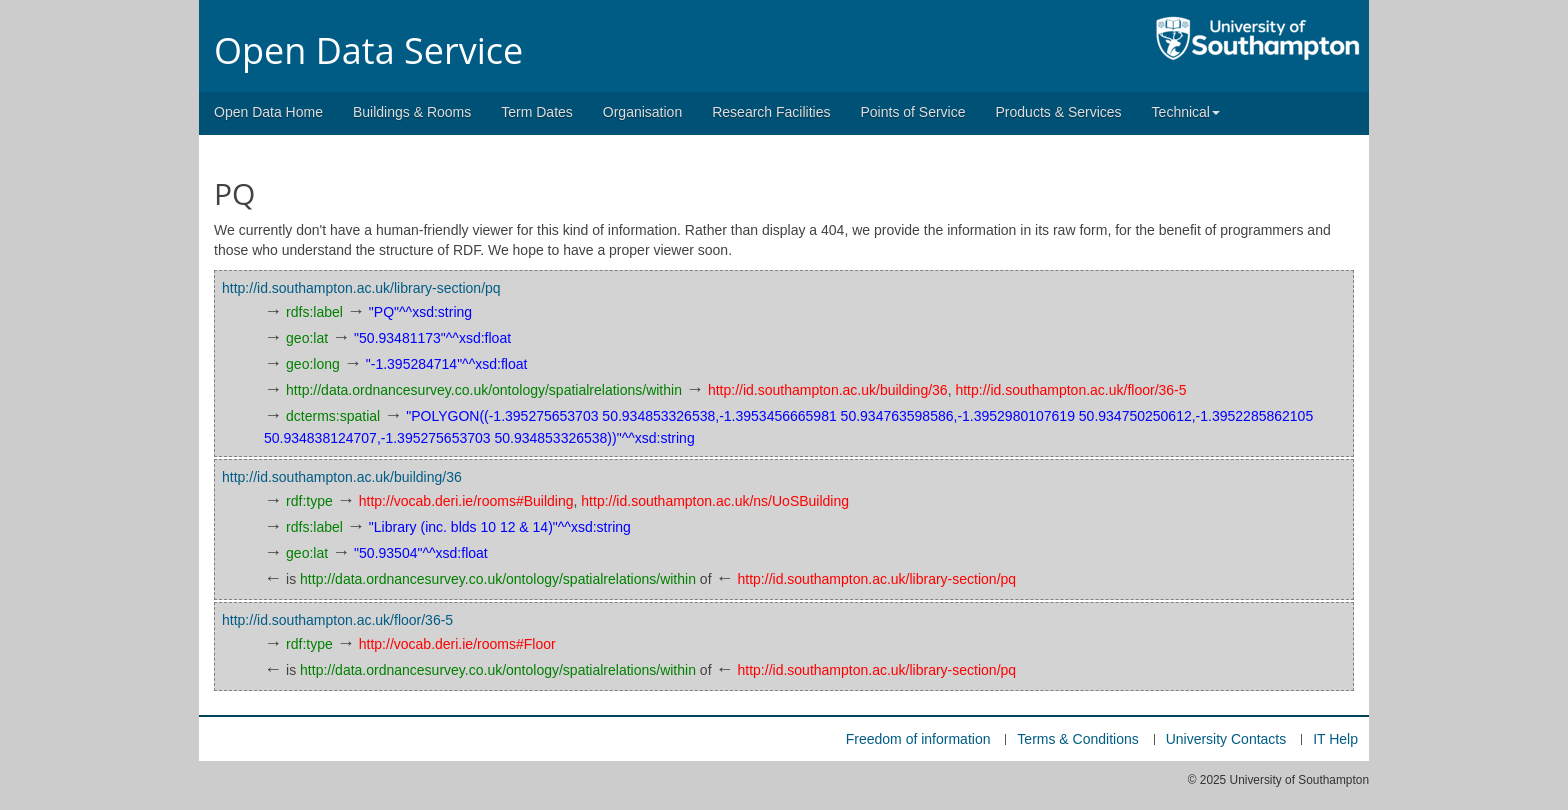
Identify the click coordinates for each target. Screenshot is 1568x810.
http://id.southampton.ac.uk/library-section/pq (361, 288)
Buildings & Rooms (412, 112)
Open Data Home (268, 112)
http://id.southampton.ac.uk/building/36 (828, 390)
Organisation (642, 112)
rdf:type (309, 501)
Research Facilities (771, 112)
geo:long (313, 364)
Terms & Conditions (1077, 739)
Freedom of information (918, 739)
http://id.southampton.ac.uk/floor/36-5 (1070, 390)
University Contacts (1226, 739)
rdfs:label (314, 312)
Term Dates (537, 112)
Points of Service (912, 112)
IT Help (1335, 739)
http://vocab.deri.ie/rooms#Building (466, 501)
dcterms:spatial (333, 416)
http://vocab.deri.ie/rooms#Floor (457, 644)
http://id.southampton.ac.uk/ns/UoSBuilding (715, 501)
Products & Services (1059, 112)
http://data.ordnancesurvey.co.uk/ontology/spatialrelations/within (484, 390)
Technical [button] (1186, 112)
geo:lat (307, 338)
